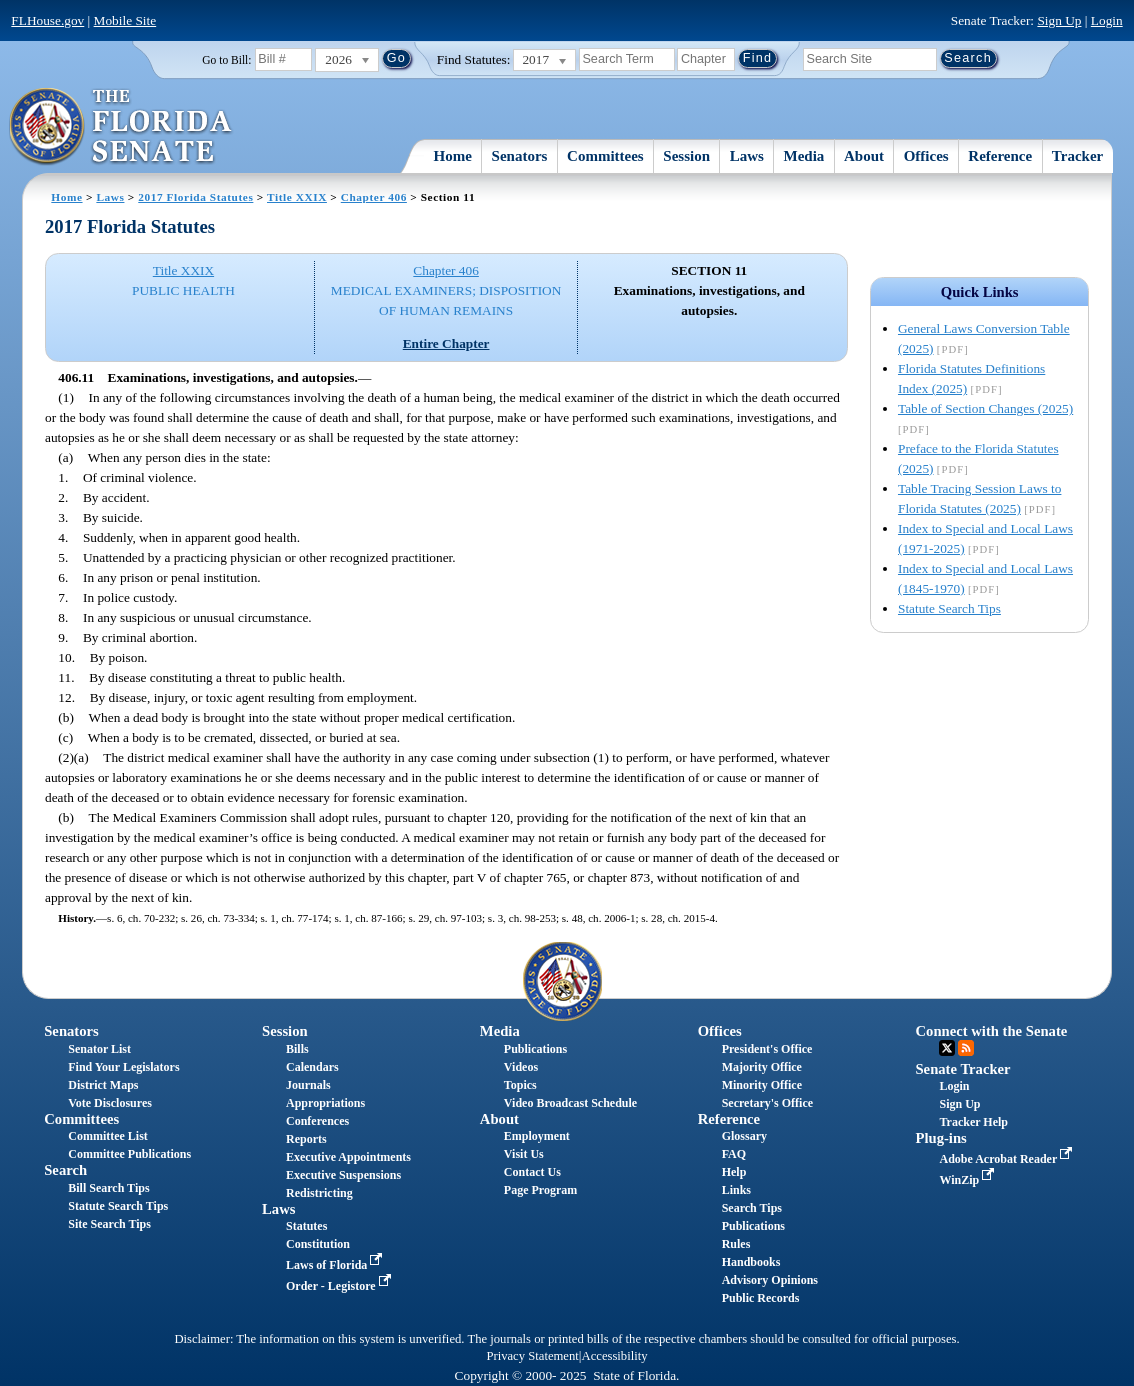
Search (65, 1170)
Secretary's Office (767, 1103)
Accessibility (615, 1356)
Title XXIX (297, 197)
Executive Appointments (348, 1157)
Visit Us (524, 1154)
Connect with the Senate (991, 1031)
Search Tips (752, 1208)
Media (804, 156)
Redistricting (319, 1193)
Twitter (947, 1048)
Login (1107, 20)
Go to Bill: (226, 60)
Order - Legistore (340, 1286)
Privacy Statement (532, 1356)
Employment (537, 1136)
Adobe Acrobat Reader (1007, 1159)
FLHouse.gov (47, 20)
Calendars (312, 1067)
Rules (736, 1244)
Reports (306, 1139)
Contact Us (532, 1172)
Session (686, 156)
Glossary (744, 1136)
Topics (520, 1085)
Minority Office (762, 1085)
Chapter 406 (374, 197)
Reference (1000, 156)
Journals (308, 1085)
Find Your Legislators (123, 1067)
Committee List (108, 1136)
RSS (966, 1048)
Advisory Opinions (770, 1280)
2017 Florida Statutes (195, 197)
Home (453, 156)
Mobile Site (125, 20)
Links (736, 1190)
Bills (297, 1049)
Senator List (99, 1049)
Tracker (1077, 156)
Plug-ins (940, 1138)
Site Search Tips (109, 1224)
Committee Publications (129, 1154)
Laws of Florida (336, 1265)
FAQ (734, 1154)
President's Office (767, 1049)
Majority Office (762, 1067)
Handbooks (751, 1262)
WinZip (968, 1180)
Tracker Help (973, 1122)
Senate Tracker (962, 1069)
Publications (535, 1049)
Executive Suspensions (343, 1175)
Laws (747, 156)
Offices (926, 156)
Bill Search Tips (108, 1188)
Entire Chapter (446, 343)
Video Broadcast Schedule (570, 1103)
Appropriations (325, 1103)
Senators (520, 156)
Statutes (306, 1226)
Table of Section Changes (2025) (985, 408)
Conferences (317, 1121)
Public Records (761, 1298)
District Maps (103, 1085)
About (864, 156)
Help (734, 1172)
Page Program (540, 1190)
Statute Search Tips (949, 608)
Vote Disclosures (110, 1103)
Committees (605, 156)
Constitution (318, 1244)
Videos (521, 1067)
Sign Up (1059, 20)
